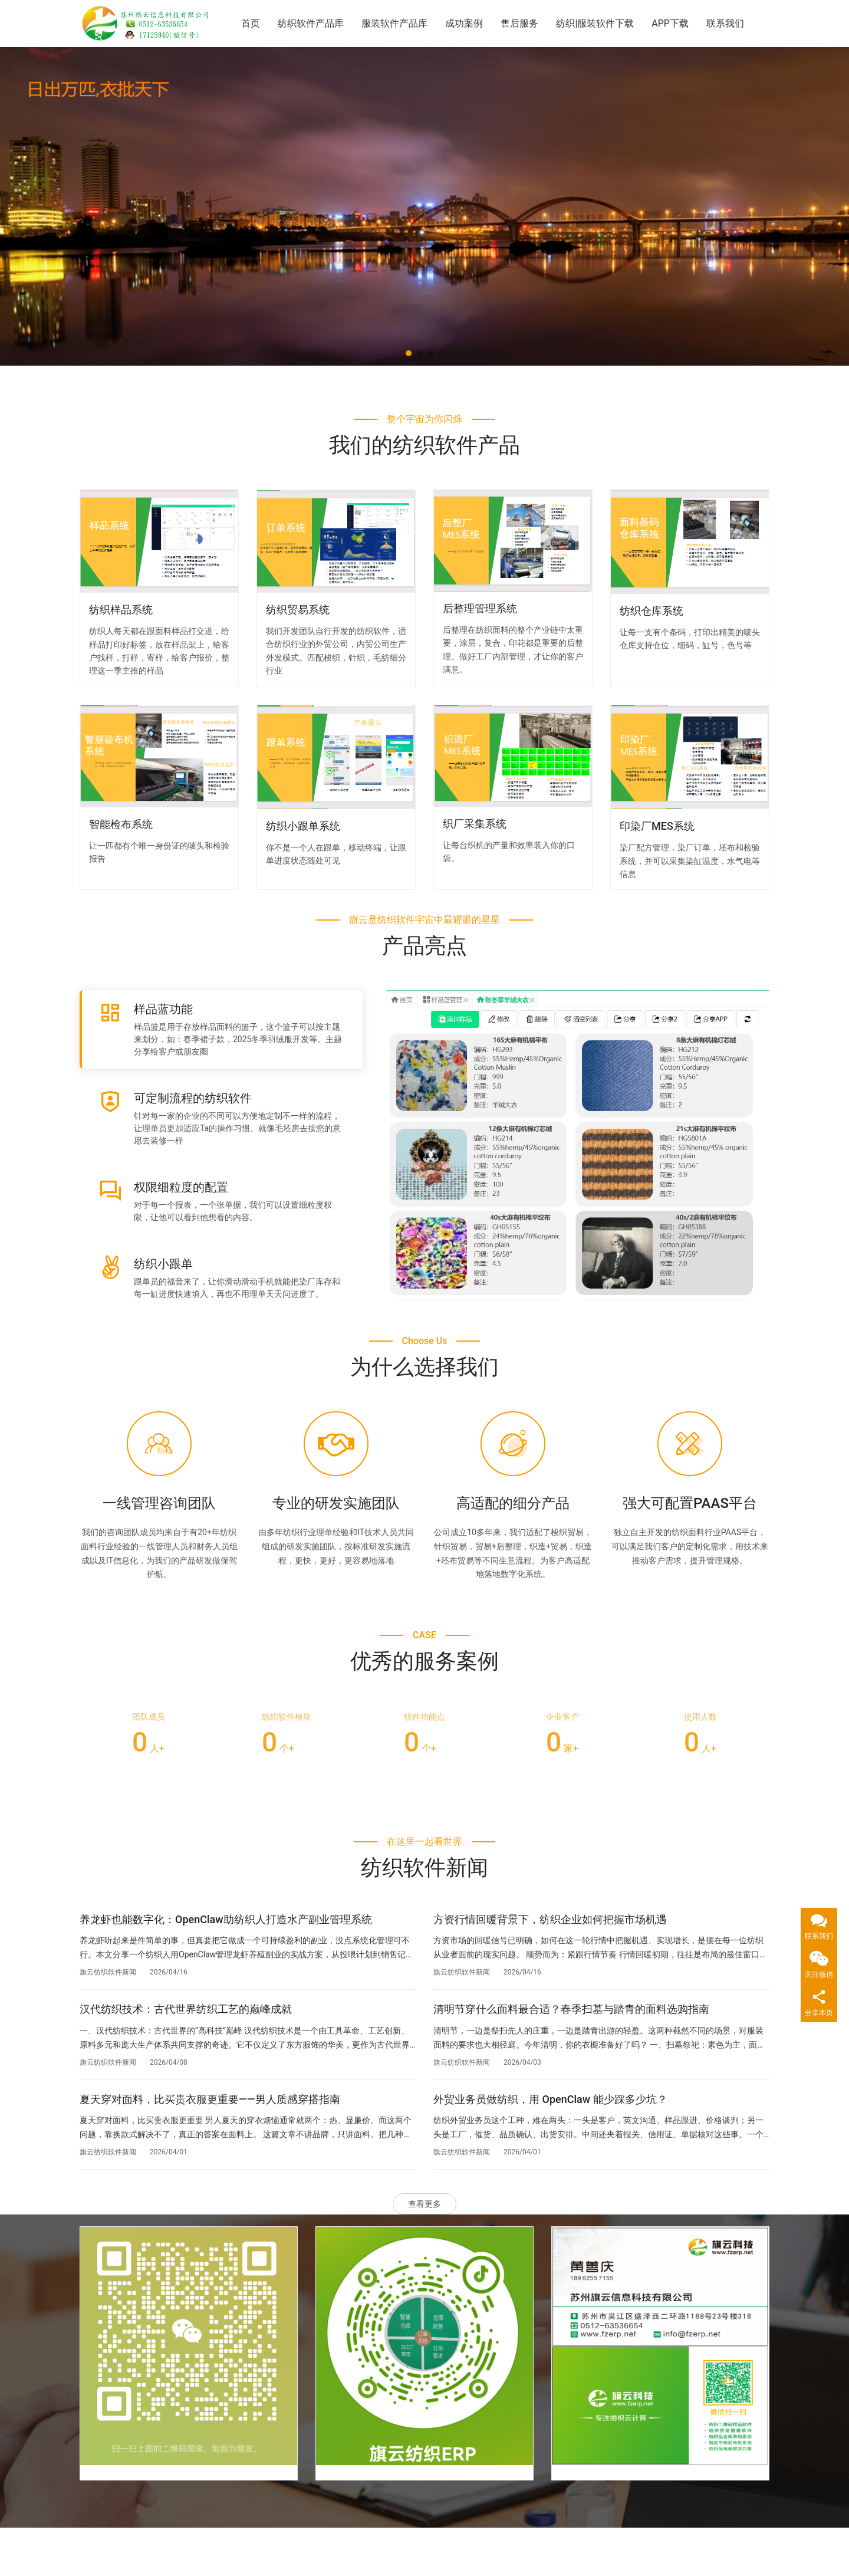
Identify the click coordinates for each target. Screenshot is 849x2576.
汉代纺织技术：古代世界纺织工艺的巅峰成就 (186, 2009)
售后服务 (519, 23)
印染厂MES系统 (657, 826)
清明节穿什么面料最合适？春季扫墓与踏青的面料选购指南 (571, 2009)
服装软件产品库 (394, 23)
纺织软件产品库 (311, 23)
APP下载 (670, 23)
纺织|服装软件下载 (595, 23)
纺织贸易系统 (298, 609)
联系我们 (725, 23)
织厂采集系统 (474, 823)
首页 (250, 23)
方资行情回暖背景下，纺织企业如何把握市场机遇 (550, 1919)
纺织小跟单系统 (303, 826)
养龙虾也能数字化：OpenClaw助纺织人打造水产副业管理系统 (226, 1919)
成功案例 (464, 23)
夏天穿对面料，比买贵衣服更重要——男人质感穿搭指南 (210, 2099)
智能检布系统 (121, 824)
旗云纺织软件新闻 (108, 1972)
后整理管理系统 (480, 608)
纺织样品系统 (121, 609)
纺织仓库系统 (651, 610)
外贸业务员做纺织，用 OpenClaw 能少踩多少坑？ (550, 2099)
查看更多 (424, 2204)
